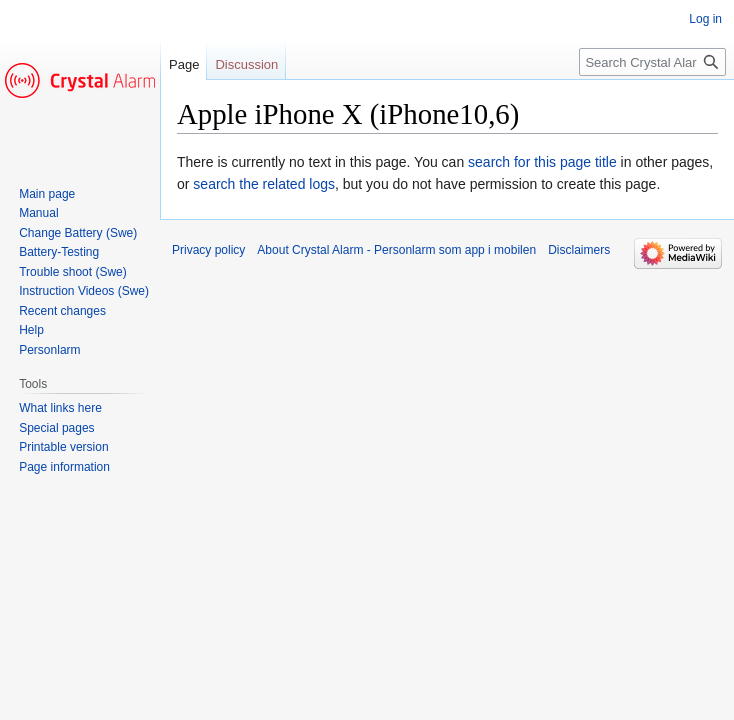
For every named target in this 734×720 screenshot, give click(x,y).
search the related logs (264, 184)
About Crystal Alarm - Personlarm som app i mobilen (396, 250)
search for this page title (542, 162)
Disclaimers (579, 250)
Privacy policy (208, 250)
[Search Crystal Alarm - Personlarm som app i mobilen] (652, 62)
